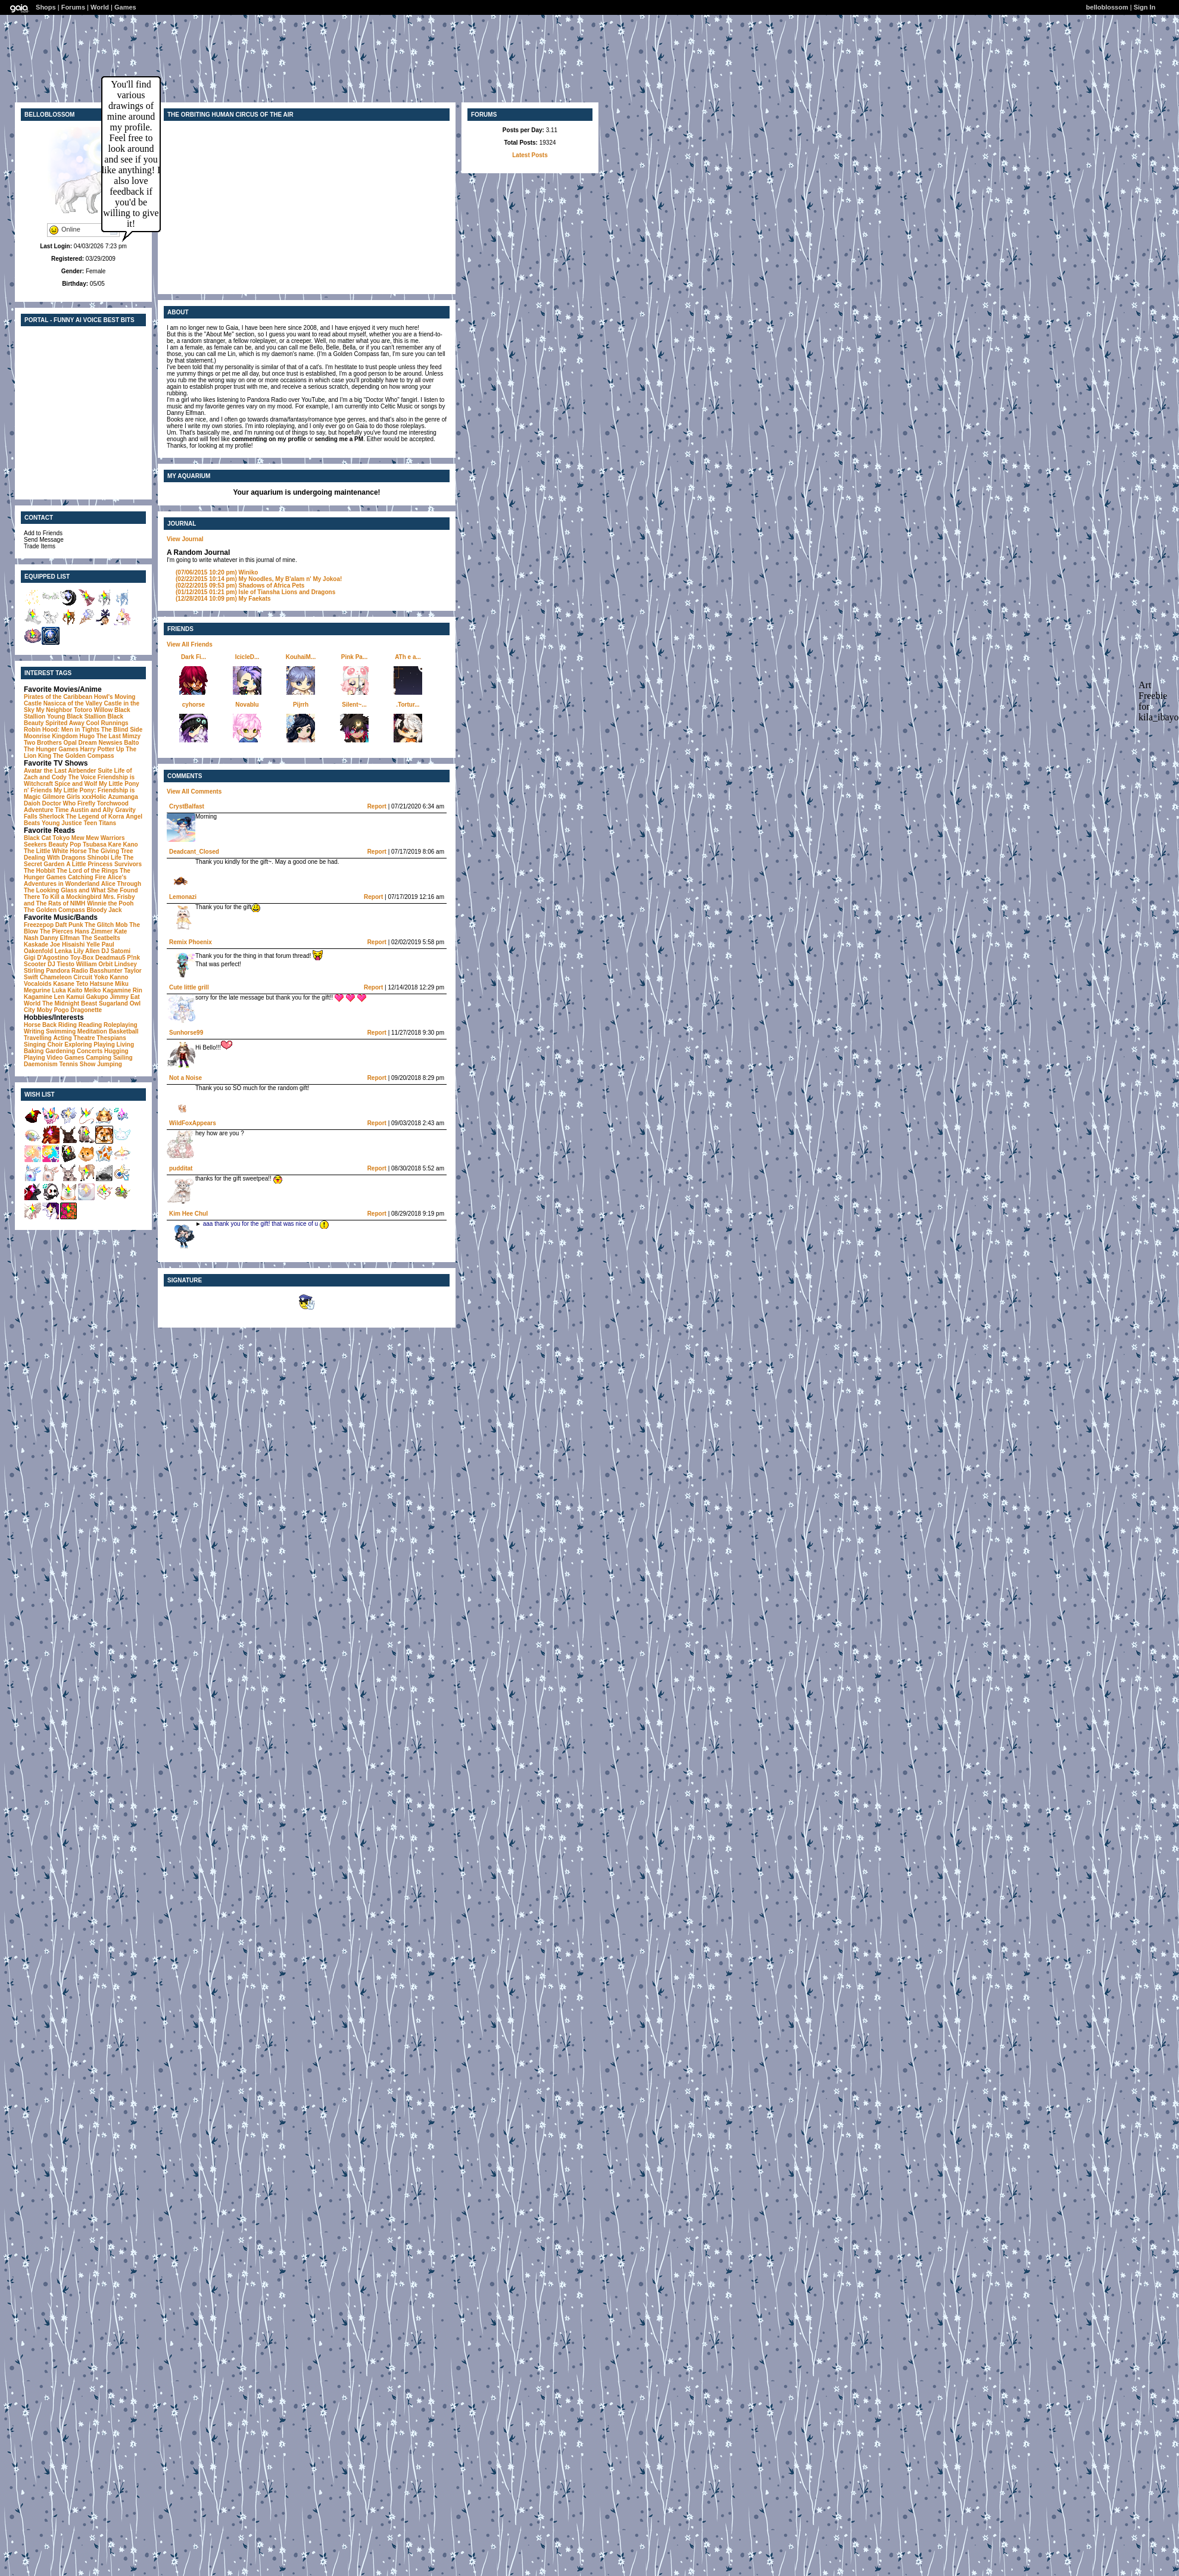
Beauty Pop (64, 844)
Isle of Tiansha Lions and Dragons (255, 592)
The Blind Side (121, 729)
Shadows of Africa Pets (240, 585)
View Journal (185, 539)
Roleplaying (121, 1025)
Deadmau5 (110, 957)
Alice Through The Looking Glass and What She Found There (82, 890)
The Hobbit (39, 870)
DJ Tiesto (61, 964)
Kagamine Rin (122, 990)
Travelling (38, 1038)
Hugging (116, 1051)
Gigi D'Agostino (46, 957)
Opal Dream (80, 742)
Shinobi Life (104, 857)
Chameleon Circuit (66, 977)
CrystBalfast (186, 806)
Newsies (110, 742)
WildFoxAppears (192, 1123)
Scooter (35, 964)
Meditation (92, 1031)
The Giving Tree (110, 851)
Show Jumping (101, 1064)
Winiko (217, 572)
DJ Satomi (115, 951)
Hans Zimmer (94, 931)
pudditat (180, 1168)
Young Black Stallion (76, 716)
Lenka (63, 951)
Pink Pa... (354, 657)
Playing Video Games (54, 1057)
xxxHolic (94, 797)
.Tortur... (407, 704)
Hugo (87, 736)
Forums (73, 7)
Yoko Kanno (111, 977)
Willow (103, 710)
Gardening (60, 1051)
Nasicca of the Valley (72, 703)
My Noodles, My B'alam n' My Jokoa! (259, 579)
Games (125, 7)
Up (120, 749)
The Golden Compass (83, 755)
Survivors (128, 864)
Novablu (246, 704)
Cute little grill (189, 987)
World (100, 7)
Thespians (111, 1038)
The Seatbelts (101, 938)
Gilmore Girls (61, 797)
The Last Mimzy (118, 736)
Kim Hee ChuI (188, 1213)
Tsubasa (95, 844)
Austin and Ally (91, 810)
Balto (131, 742)
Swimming (61, 1031)
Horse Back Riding (50, 1025)
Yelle (93, 944)
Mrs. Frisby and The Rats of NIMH (79, 900)
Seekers (35, 844)
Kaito (74, 990)
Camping (98, 1057)
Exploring (78, 1044)
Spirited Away (65, 723)
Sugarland (113, 1003)
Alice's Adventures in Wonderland (75, 880)
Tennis (68, 1064)
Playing (104, 1044)
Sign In (1145, 7)
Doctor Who (59, 803)
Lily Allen (86, 951)
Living (125, 1044)
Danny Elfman (60, 938)
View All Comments (194, 791)
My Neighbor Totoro (64, 710)
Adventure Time (46, 810)
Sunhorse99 (186, 1032)
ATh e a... (408, 657)
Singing (35, 1044)
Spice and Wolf (76, 783)
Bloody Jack (104, 910)
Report (376, 806)
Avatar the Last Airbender (60, 770)
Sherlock (51, 816)
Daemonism (41, 1064)
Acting (62, 1038)
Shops (46, 7)
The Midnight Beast (69, 1003)
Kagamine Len (44, 997)
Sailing (123, 1057)
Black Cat (37, 838)
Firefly (86, 803)
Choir (55, 1044)
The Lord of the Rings (87, 870)
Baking (33, 1051)
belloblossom (1107, 7)
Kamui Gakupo (87, 997)
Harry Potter (97, 749)
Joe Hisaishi (67, 944)
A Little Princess (89, 864)
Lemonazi (182, 897)
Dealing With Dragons (55, 857)
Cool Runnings (107, 723)
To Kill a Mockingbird (71, 897)
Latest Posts (529, 155)
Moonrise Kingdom (51, 736)
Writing (34, 1031)
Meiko (92, 990)
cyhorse (193, 704)
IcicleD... (247, 657)
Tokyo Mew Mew (75, 838)
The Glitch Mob (106, 925)
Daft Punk (69, 925)
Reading (90, 1025)
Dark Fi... (193, 657)
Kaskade (36, 944)
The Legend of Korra (95, 816)
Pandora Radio (67, 970)
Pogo (61, 1010)
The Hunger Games (51, 749)
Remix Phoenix (190, 942)
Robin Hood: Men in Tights (61, 729)
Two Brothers (43, 742)
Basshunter (106, 970)
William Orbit (94, 964)
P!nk (133, 957)
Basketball (124, 1031)
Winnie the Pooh (110, 903)
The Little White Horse (55, 851)
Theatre (84, 1038)
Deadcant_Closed (194, 851)
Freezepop (39, 925)
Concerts (89, 1051)
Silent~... (354, 704)
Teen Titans (99, 823)
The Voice (82, 777)
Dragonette (86, 1010)
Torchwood (113, 803)
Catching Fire (87, 877)
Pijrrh (300, 704)
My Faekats (223, 598)
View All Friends (190, 644)
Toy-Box (81, 957)
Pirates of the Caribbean (58, 697)
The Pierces (56, 931)
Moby (44, 1010)
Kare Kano (123, 844)
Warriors (113, 838)
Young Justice (62, 823)
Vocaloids (38, 984)
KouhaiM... (301, 657)
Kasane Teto (70, 984)
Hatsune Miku (109, 984)
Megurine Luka (45, 990)
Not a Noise (185, 1078)
